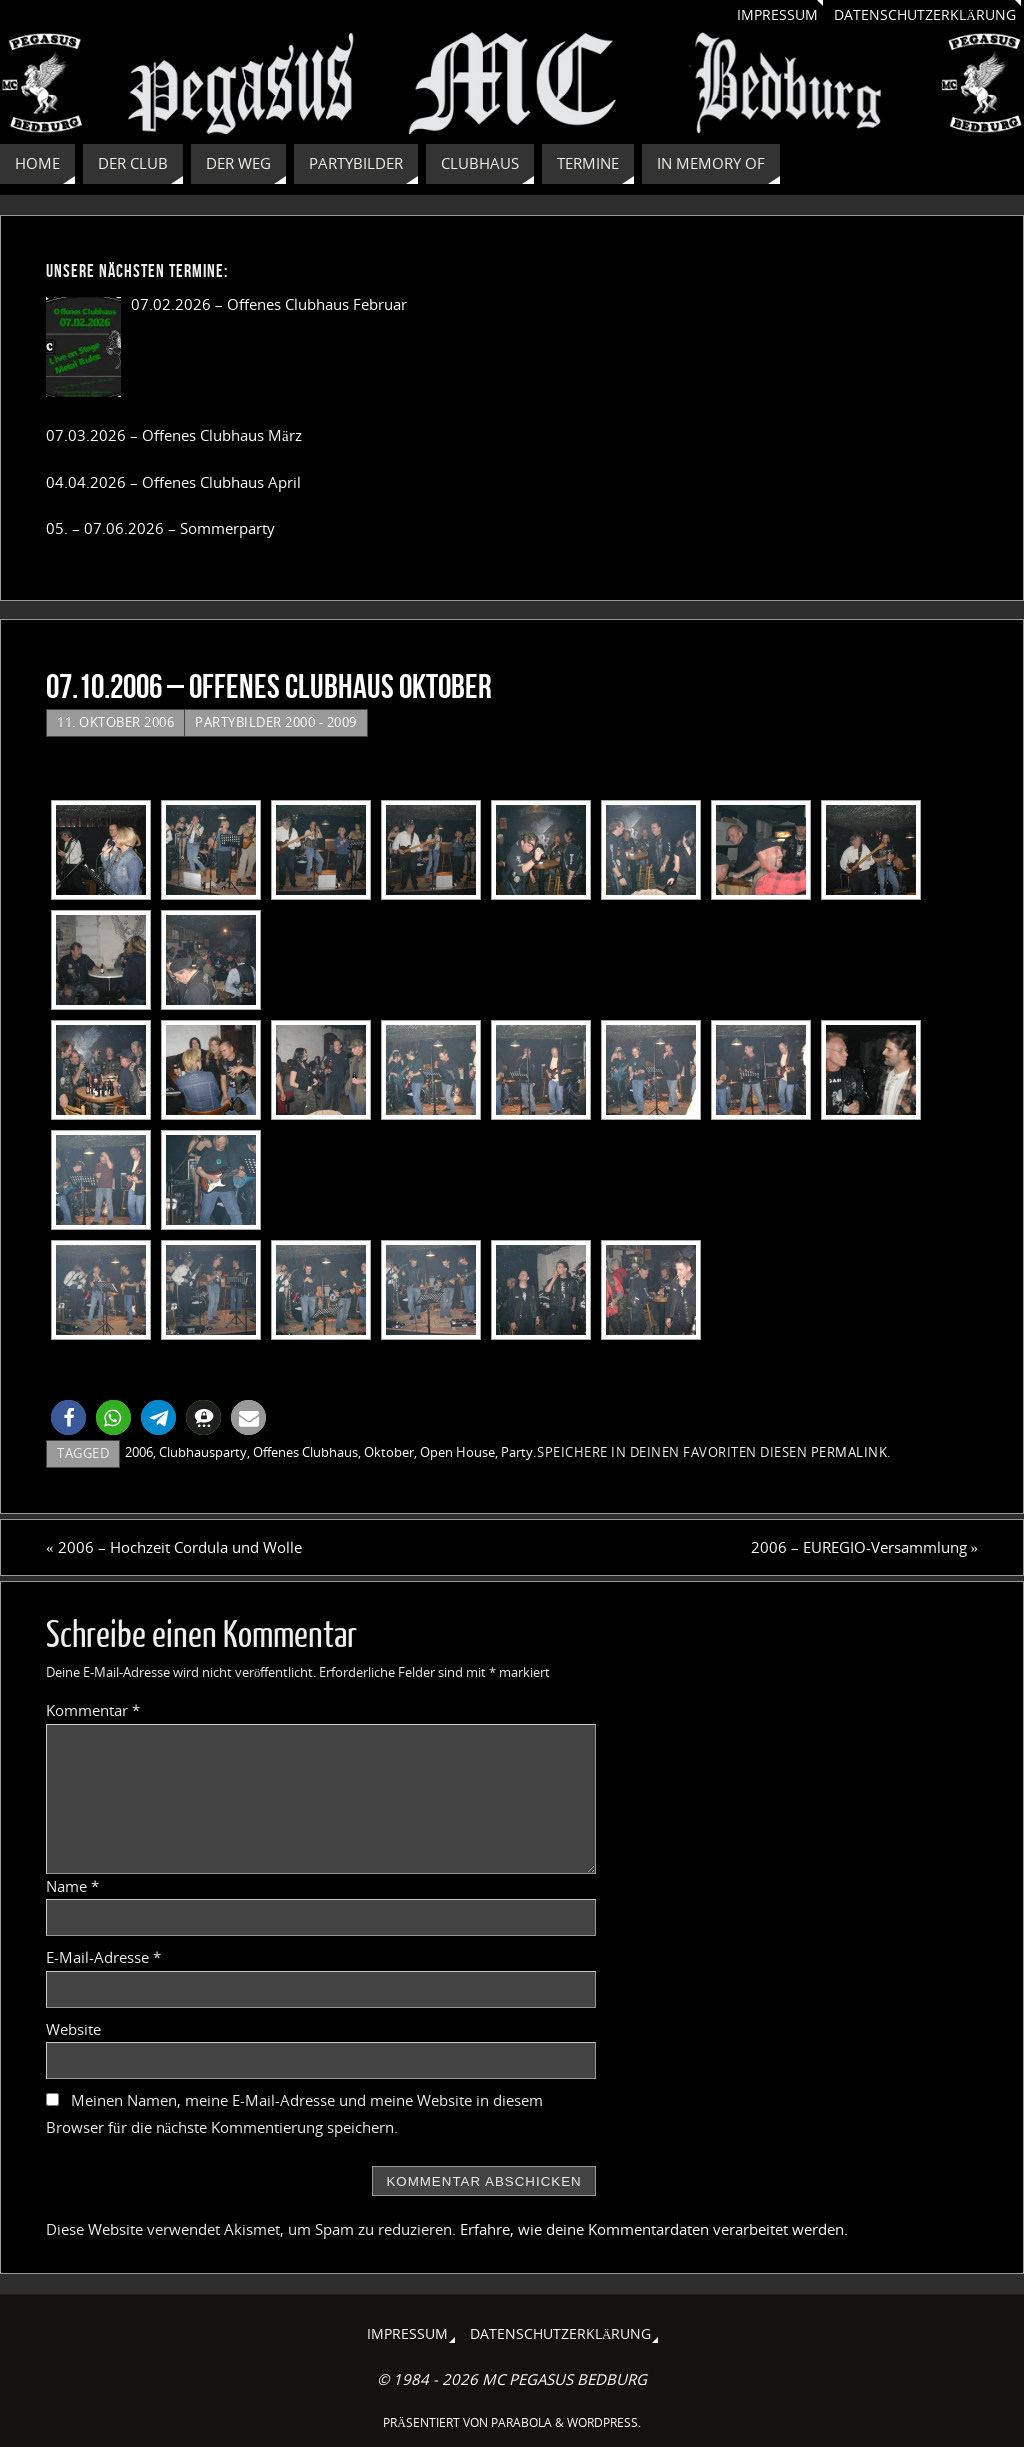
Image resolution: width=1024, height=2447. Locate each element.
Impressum (777, 15)
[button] (68, 1417)
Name (72, 1886)
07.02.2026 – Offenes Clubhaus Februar (269, 304)
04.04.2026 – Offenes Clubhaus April (173, 482)
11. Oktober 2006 (115, 722)
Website (73, 2029)
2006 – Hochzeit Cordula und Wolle (174, 1547)
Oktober (389, 1452)
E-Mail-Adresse (103, 1957)
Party (517, 1452)
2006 (139, 1452)
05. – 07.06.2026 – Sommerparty (160, 528)
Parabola (521, 2422)
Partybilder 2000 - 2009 (276, 722)
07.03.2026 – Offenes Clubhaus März (174, 435)
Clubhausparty (203, 1452)
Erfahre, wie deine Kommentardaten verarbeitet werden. (654, 2229)
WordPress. (604, 2422)
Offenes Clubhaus (305, 1452)
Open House (457, 1452)
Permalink (849, 1452)
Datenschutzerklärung (925, 15)
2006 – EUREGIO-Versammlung (865, 1547)
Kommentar (93, 1710)
